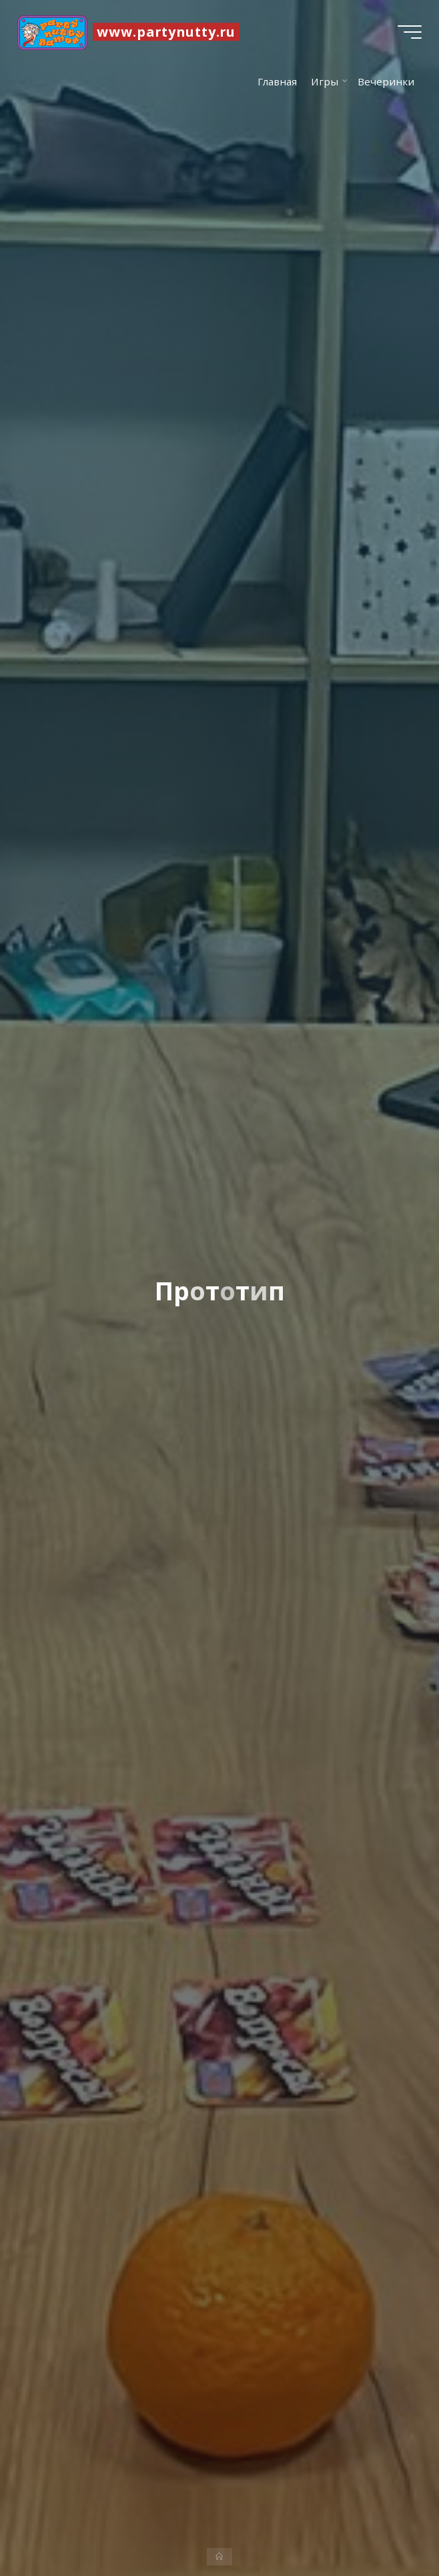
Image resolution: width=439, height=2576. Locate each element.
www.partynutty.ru (169, 32)
